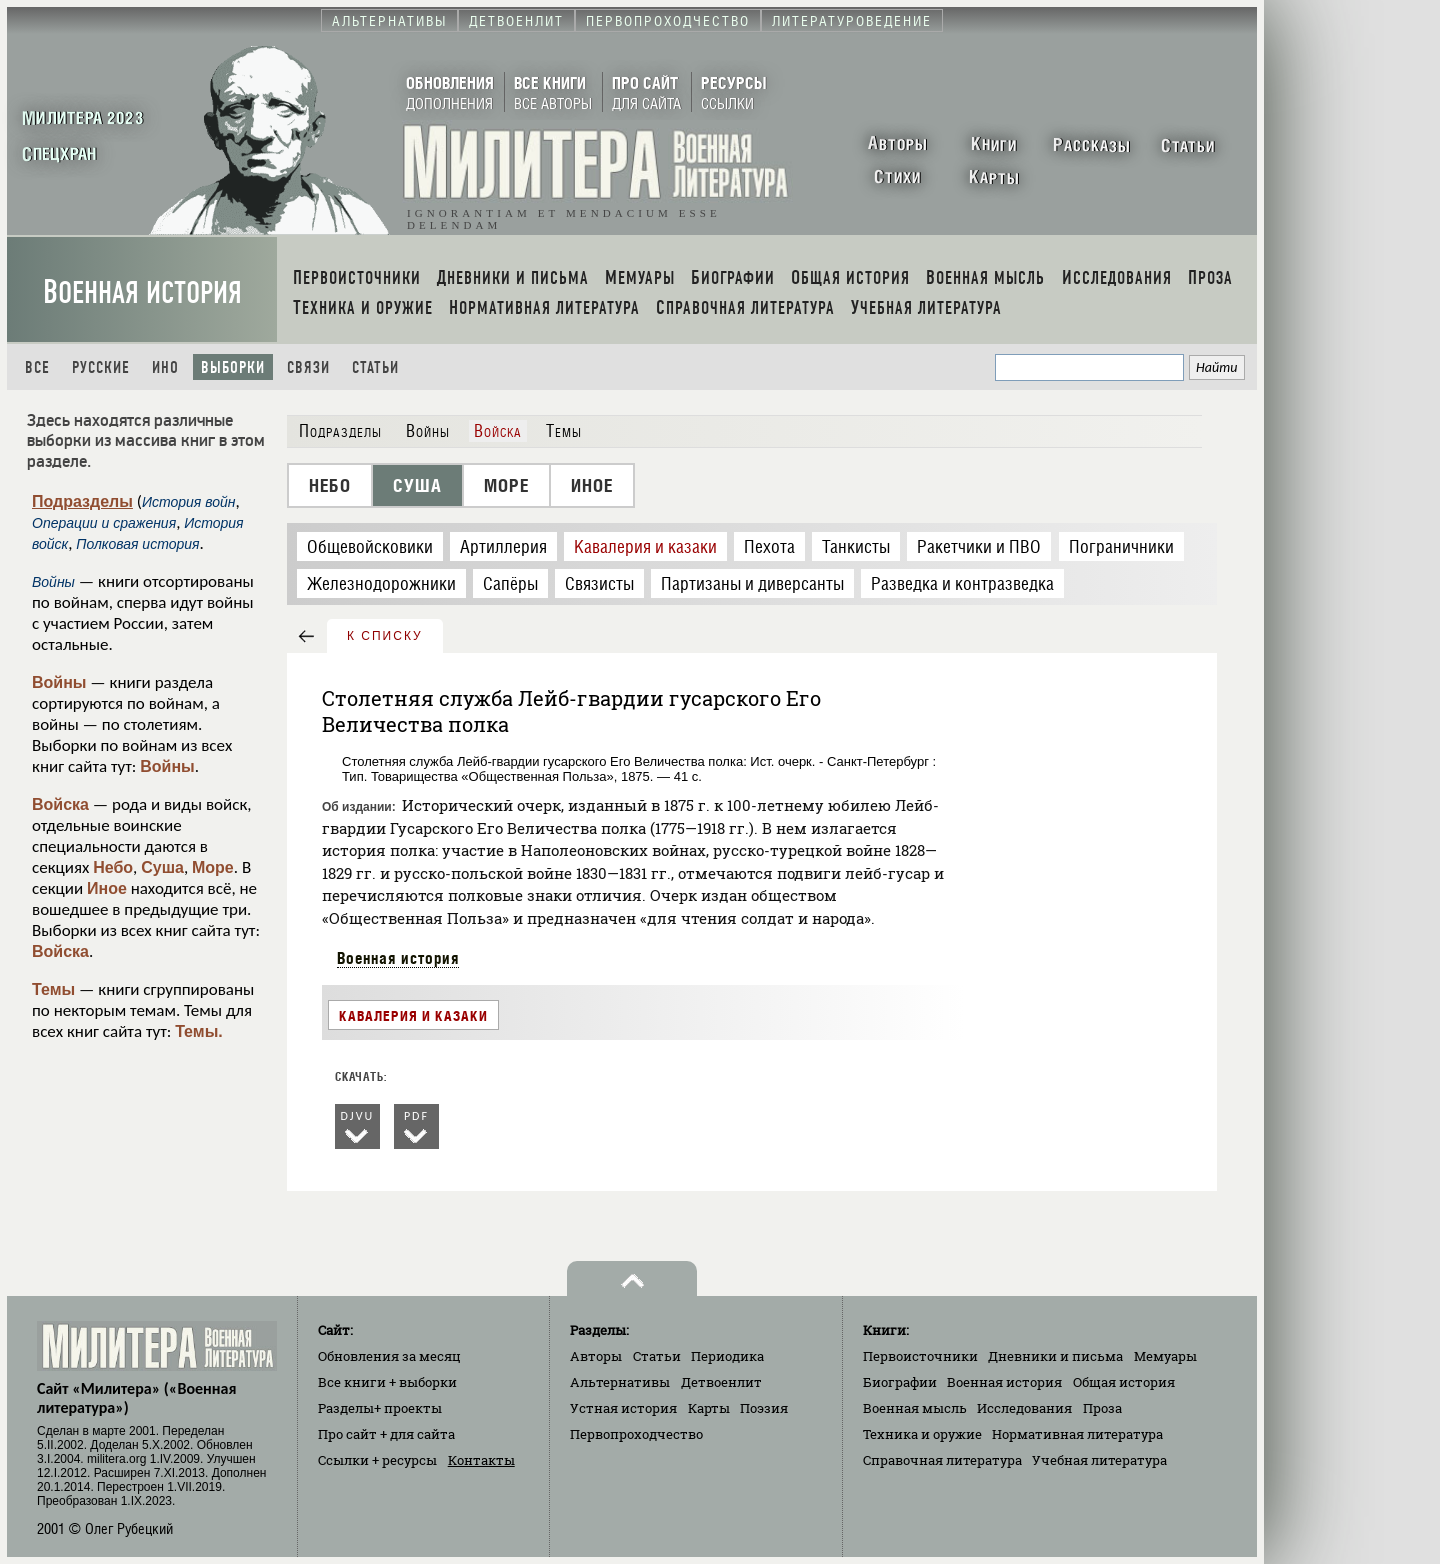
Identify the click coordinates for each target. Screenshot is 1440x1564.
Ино (165, 367)
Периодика (727, 1356)
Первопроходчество (636, 1434)
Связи (308, 367)
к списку (385, 636)
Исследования (1024, 1408)
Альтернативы (620, 1382)
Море (213, 867)
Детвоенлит (721, 1382)
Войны (59, 682)
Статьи (375, 367)
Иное (107, 888)
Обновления (389, 1356)
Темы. (199, 1031)
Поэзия (764, 1408)
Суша (162, 867)
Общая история (1124, 1382)
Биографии (900, 1382)
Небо (113, 867)
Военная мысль (915, 1408)
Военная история (142, 292)
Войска (60, 804)
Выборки (233, 367)
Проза (1102, 1408)
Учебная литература (1099, 1460)
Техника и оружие (922, 1434)
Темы (53, 989)
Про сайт (386, 1434)
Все (37, 367)
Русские (101, 367)
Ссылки (377, 1460)
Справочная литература (942, 1460)
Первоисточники (920, 1356)
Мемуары (1165, 1356)
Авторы (596, 1356)
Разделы (380, 1408)
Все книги (387, 1382)
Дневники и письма (1055, 1356)
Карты (709, 1408)
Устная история (623, 1408)
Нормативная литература (1077, 1434)
